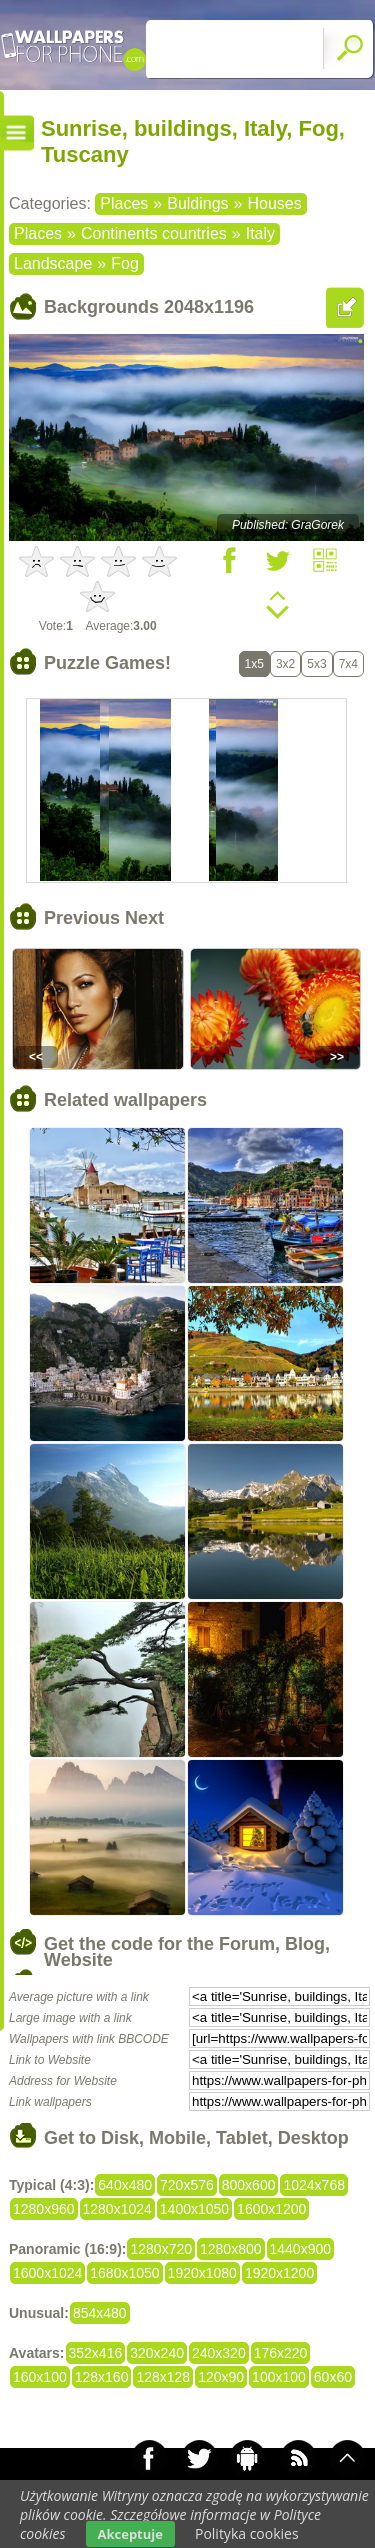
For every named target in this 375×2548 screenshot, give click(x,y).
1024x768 (314, 2185)
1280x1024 (117, 2209)
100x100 (279, 2377)
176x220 (281, 2353)
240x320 (219, 2353)
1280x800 (231, 2249)
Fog (125, 263)
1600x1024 (47, 2273)
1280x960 (44, 2209)
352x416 (96, 2353)
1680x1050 (124, 2273)
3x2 (285, 664)
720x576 (187, 2185)
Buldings (197, 203)
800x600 (249, 2185)
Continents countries (154, 233)
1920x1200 (279, 2273)
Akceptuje (130, 2534)
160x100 (40, 2377)
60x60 (333, 2377)
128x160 (102, 2377)
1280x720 (161, 2249)
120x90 (221, 2377)
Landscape (53, 263)
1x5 (254, 664)
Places (124, 203)
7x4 (348, 664)
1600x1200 (271, 2209)
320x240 (157, 2353)
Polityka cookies (247, 2533)
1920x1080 (202, 2273)
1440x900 (301, 2249)
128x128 (163, 2377)
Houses (274, 203)
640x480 (125, 2185)
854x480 (100, 2313)
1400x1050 (194, 2209)
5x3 (316, 664)
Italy (260, 233)
